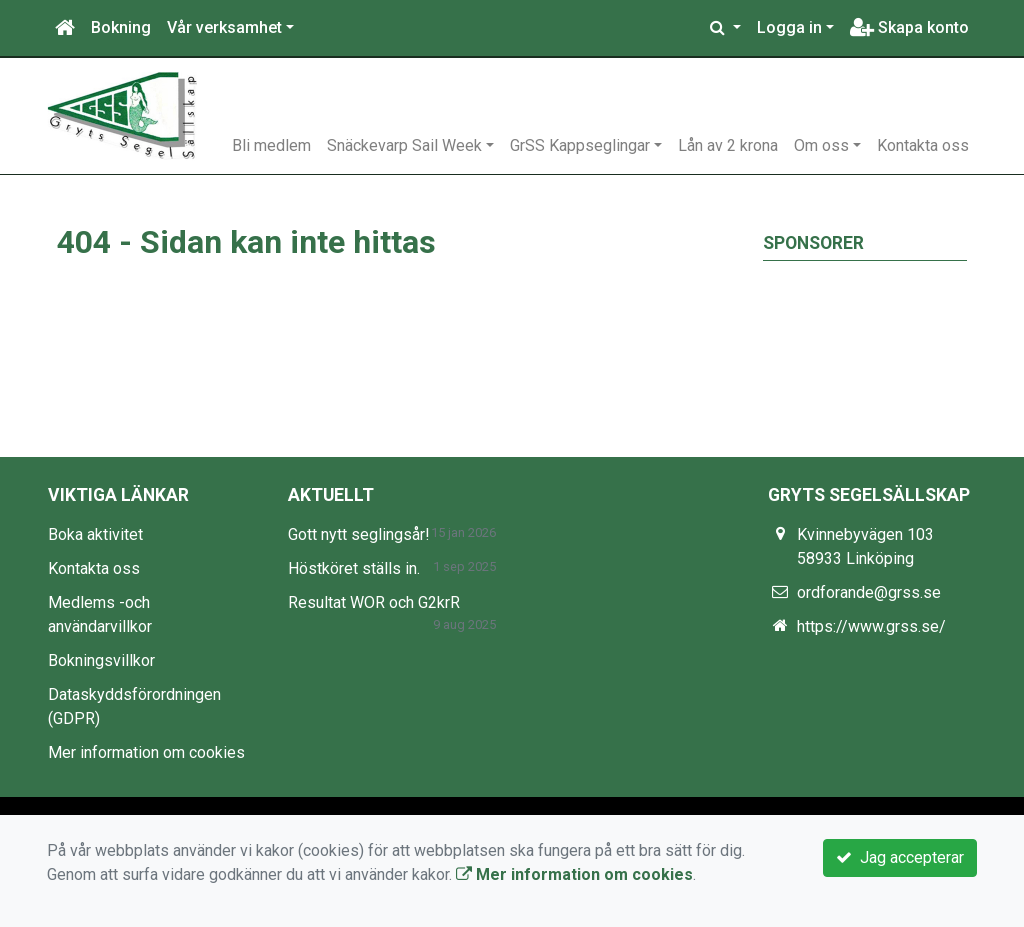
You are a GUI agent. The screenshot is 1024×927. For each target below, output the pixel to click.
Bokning (121, 27)
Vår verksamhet (224, 27)
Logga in (789, 27)
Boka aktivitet (95, 534)
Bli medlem (271, 145)
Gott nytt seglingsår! (359, 534)
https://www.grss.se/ (871, 626)
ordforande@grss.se (869, 592)
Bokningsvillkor (101, 660)
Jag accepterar (900, 857)
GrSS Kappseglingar (580, 145)
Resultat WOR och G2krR (374, 602)
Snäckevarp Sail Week (404, 145)
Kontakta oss (923, 145)
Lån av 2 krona (728, 145)
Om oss (821, 145)
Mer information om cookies (146, 752)
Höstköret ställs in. (354, 568)
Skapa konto (909, 27)
